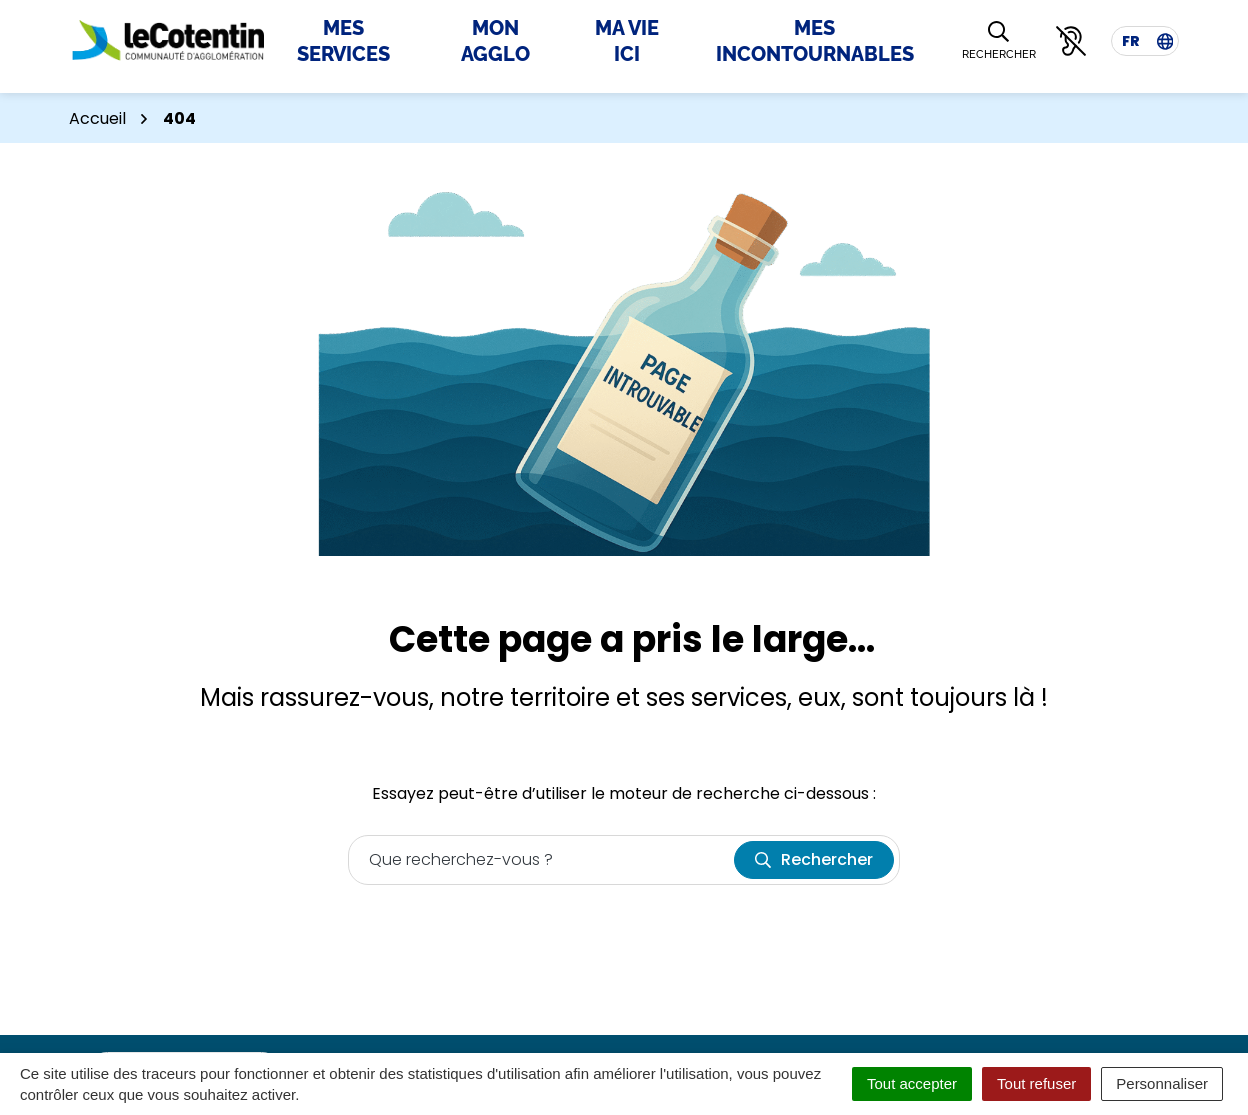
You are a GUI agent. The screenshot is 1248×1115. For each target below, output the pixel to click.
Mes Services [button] (343, 41)
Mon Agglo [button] (495, 41)
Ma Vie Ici (627, 41)
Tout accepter (912, 1083)
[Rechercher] (999, 41)
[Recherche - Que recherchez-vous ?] (542, 860)
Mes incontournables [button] (815, 41)
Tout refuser (1036, 1083)
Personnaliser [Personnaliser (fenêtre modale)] (1162, 1083)
